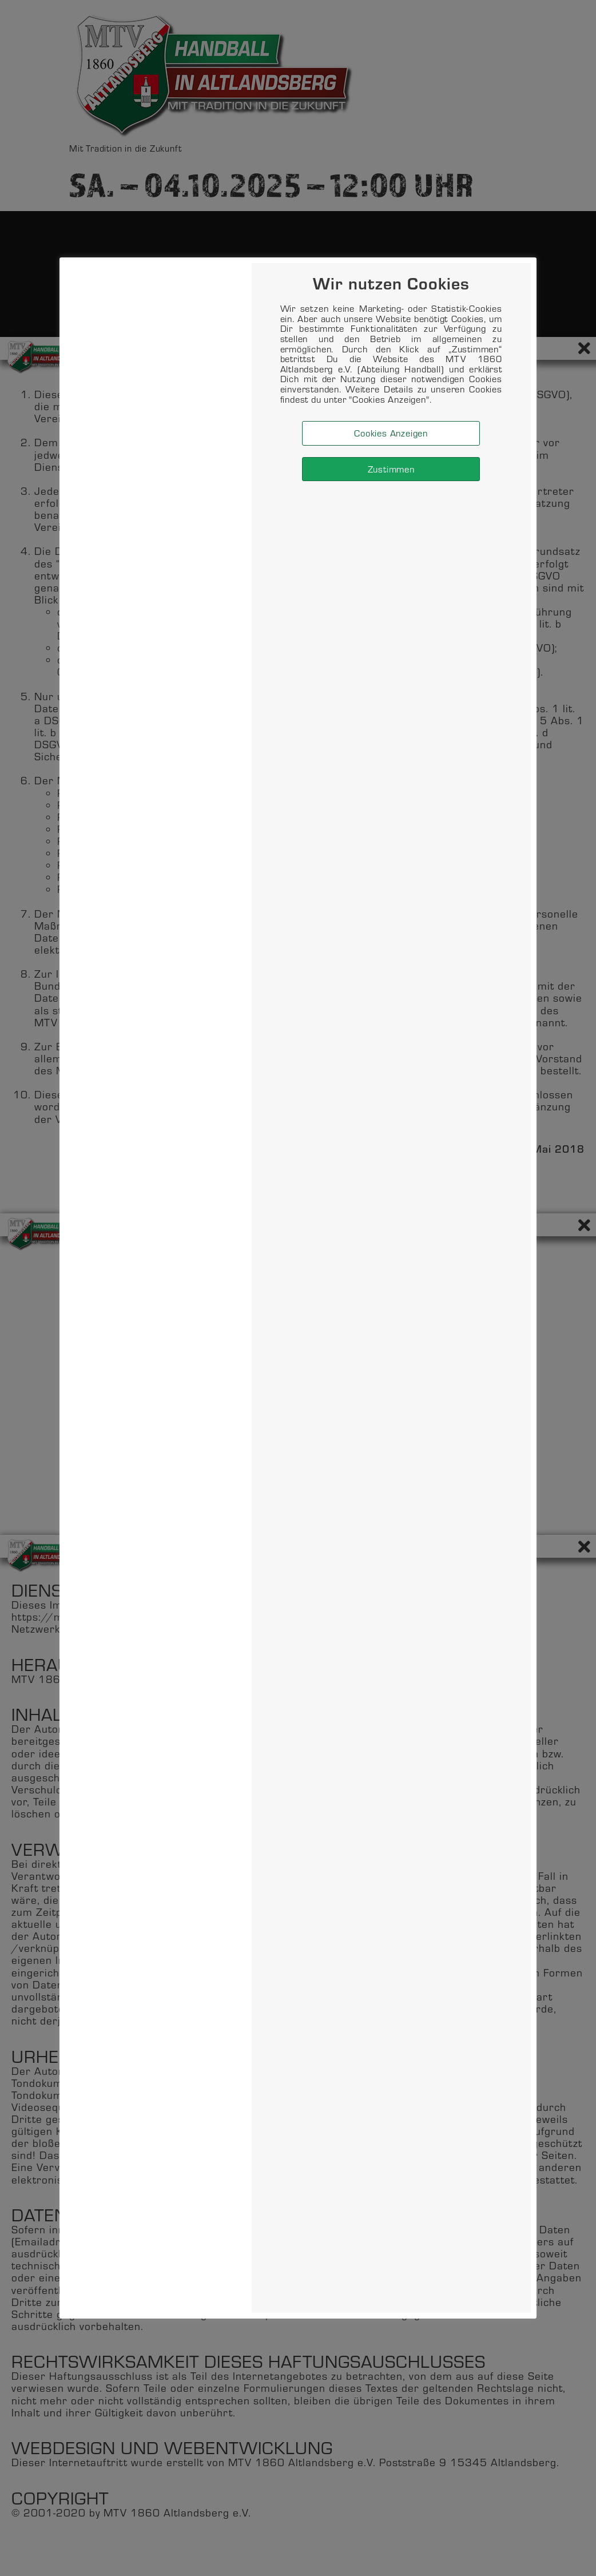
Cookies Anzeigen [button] (391, 433)
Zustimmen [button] (391, 469)
